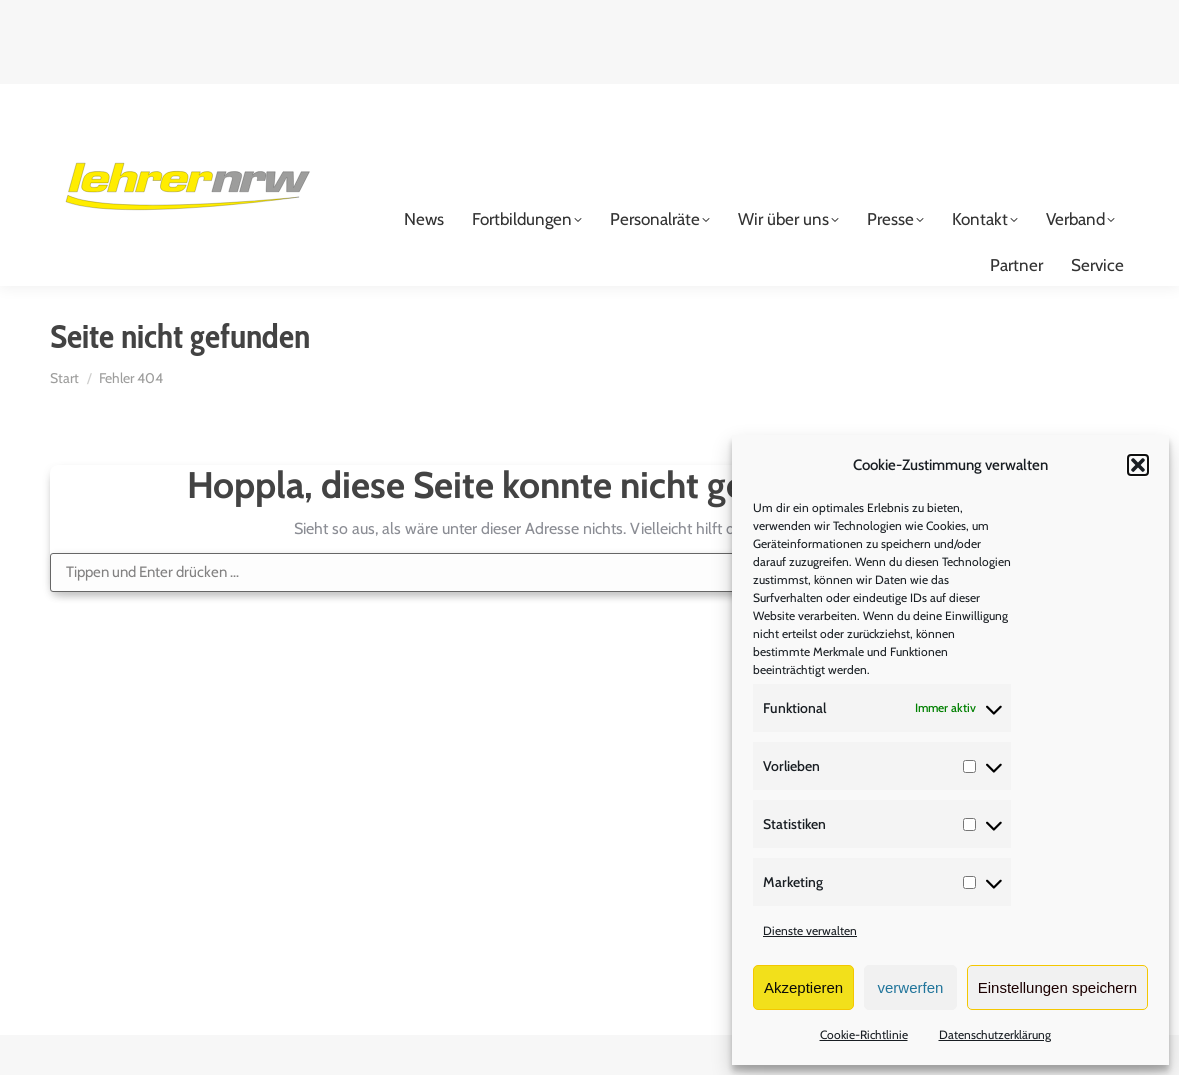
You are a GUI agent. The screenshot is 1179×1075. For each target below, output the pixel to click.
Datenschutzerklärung (995, 1034)
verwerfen (911, 987)
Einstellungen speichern (1057, 987)
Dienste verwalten (810, 930)
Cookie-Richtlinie (864, 1034)
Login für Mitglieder (1041, 101)
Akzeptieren (803, 987)
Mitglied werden (846, 101)
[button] (1138, 465)
